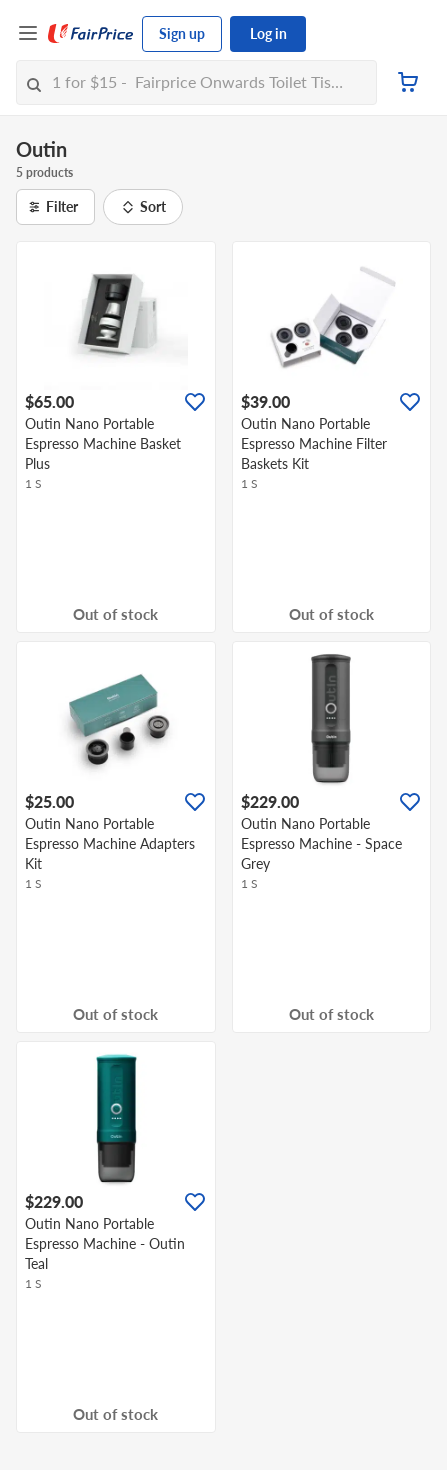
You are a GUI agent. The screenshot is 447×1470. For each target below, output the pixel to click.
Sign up (182, 33)
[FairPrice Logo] (91, 34)
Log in (268, 33)
